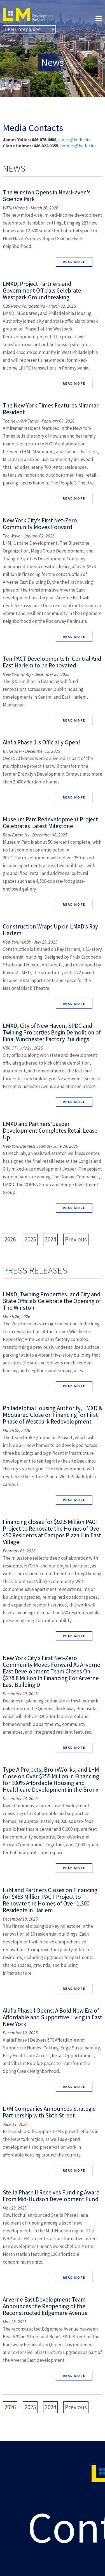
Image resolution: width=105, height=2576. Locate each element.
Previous (76, 1239)
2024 (50, 1239)
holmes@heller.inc (78, 145)
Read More (74, 262)
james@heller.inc (74, 139)
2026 (10, 1239)
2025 (30, 1239)
